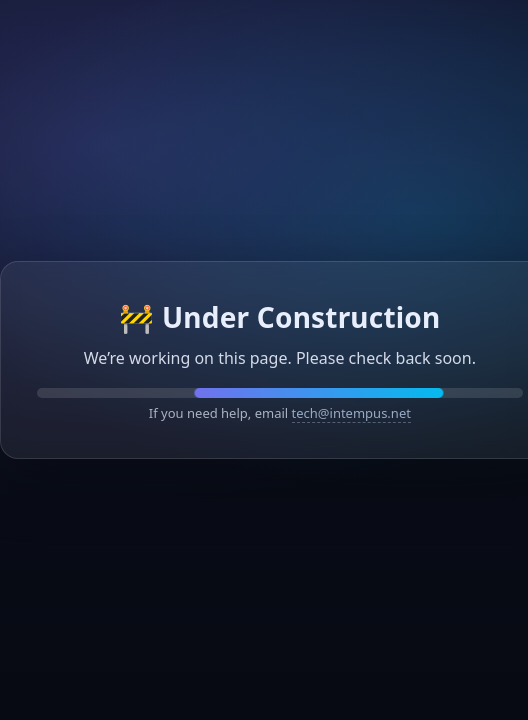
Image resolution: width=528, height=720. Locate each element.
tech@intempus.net (351, 413)
